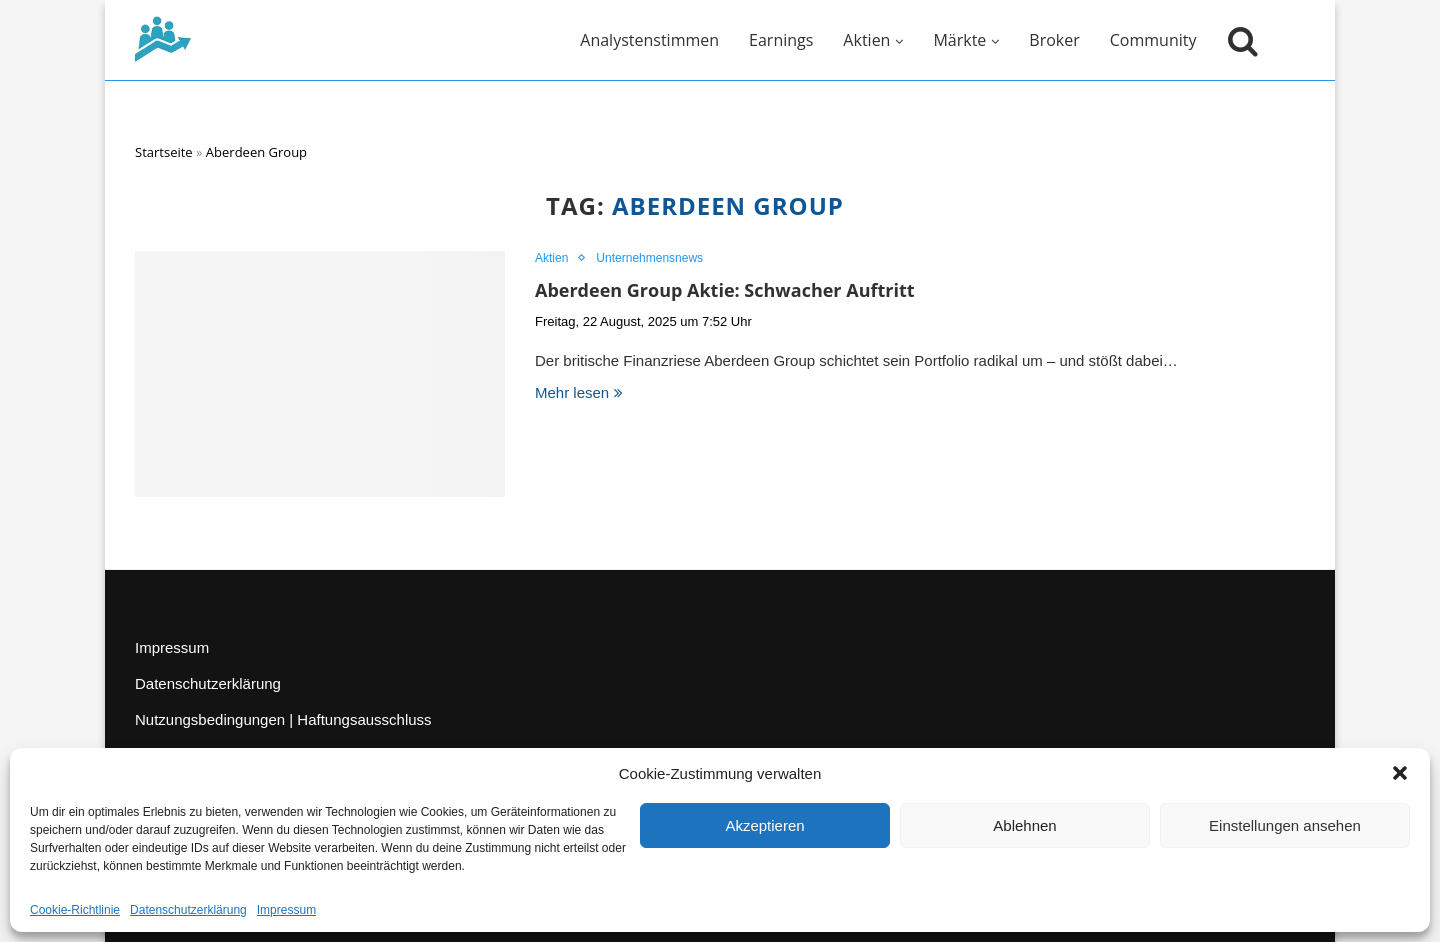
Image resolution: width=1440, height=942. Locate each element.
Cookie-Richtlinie (75, 910)
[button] (1400, 773)
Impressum (286, 910)
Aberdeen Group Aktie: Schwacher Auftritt (725, 290)
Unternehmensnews (649, 258)
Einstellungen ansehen (1285, 825)
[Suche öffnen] (1238, 40)
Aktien (866, 40)
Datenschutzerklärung (188, 910)
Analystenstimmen (649, 40)
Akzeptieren (764, 825)
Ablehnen (1024, 825)
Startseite (164, 152)
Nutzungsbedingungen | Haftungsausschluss (283, 719)
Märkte (959, 40)
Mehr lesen (579, 392)
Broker (1054, 40)
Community (1153, 40)
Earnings (781, 40)
